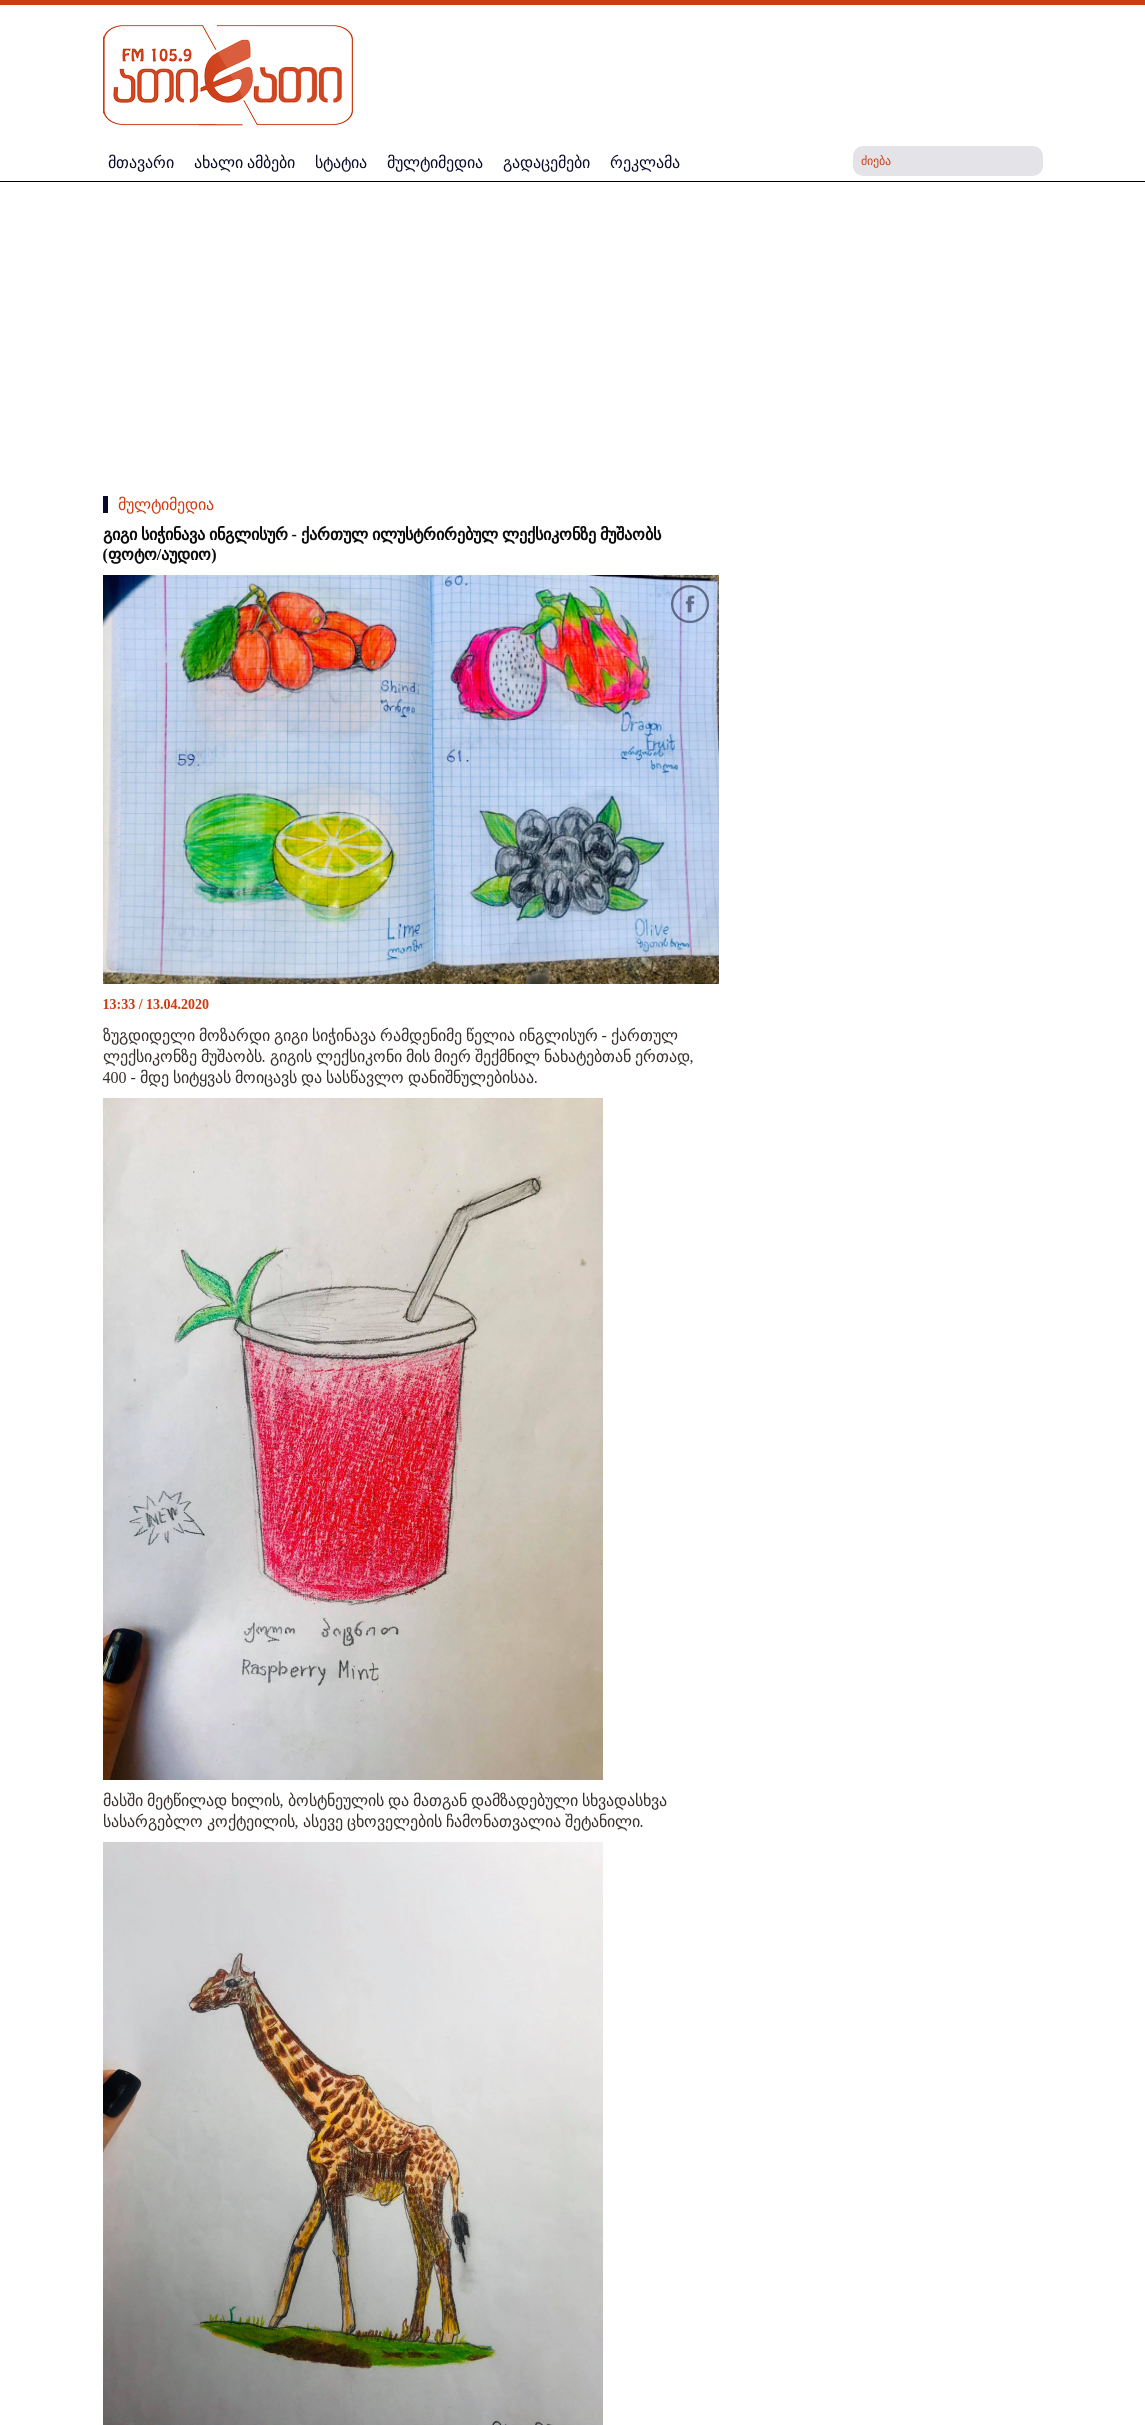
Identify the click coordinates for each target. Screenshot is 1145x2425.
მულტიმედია (166, 504)
